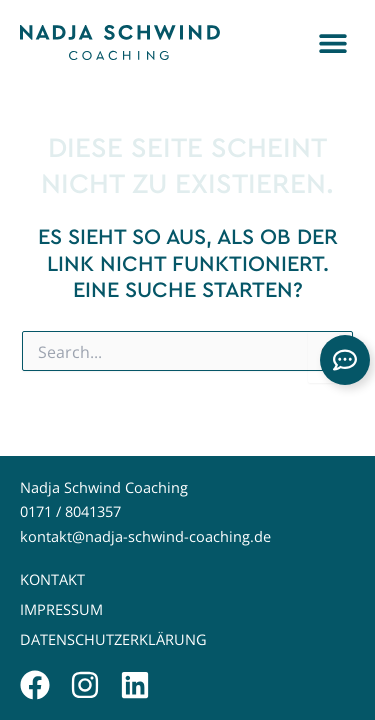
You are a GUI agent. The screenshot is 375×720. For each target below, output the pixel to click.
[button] (332, 42)
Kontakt (52, 579)
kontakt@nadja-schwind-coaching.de (145, 536)
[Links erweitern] (345, 360)
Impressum (61, 609)
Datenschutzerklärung (113, 639)
